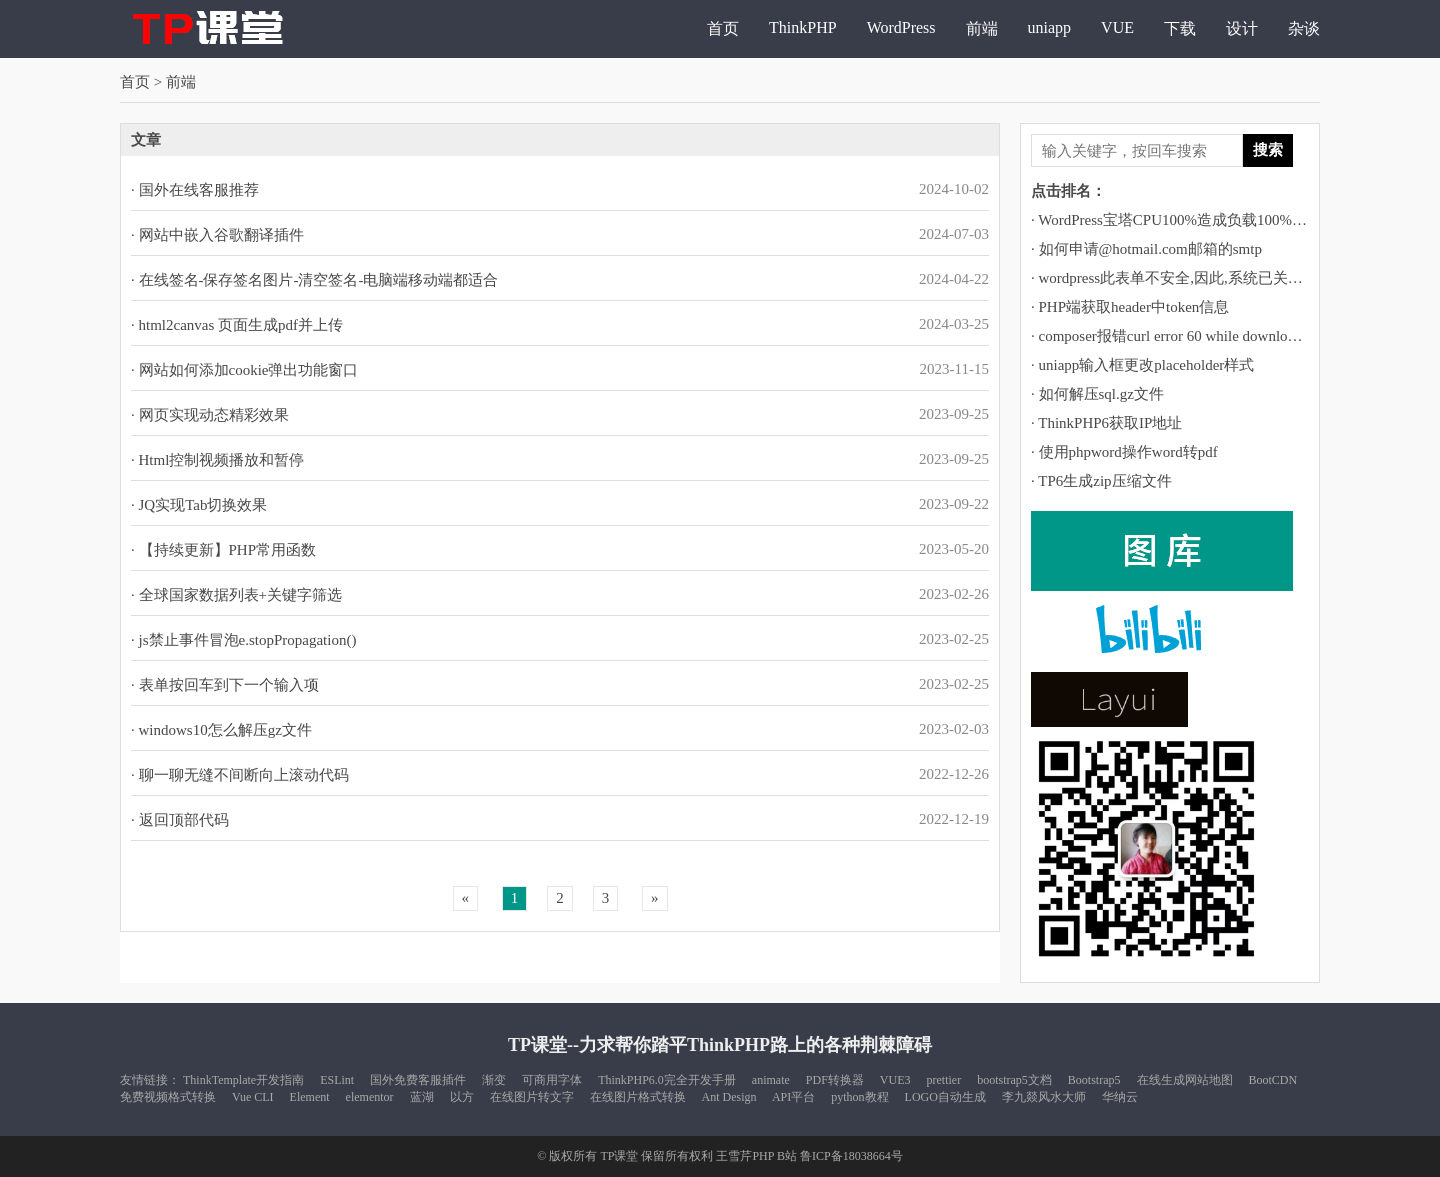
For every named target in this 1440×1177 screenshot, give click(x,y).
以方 (462, 1097)
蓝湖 (422, 1097)
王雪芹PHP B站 (756, 1156)
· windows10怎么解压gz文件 (221, 730)
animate (771, 1080)
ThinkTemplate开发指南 (243, 1080)
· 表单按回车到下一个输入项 (225, 685)
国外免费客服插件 (418, 1080)
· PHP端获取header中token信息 (1130, 307)
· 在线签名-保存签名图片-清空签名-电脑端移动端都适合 (315, 280)
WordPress (901, 27)
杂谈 (1304, 28)
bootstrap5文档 (1014, 1080)
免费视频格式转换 (168, 1097)
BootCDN (1273, 1080)
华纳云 (1120, 1097)
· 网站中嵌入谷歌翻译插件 (217, 235)
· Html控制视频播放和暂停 (217, 460)
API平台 (793, 1097)
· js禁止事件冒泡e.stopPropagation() (243, 640)
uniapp (1050, 27)
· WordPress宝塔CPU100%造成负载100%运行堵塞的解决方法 (1229, 220)
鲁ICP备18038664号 (851, 1156)
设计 (1242, 28)
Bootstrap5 (1094, 1080)
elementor (370, 1097)
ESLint (337, 1080)
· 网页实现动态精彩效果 (210, 415)
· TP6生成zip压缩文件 (1101, 481)
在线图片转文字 (532, 1097)
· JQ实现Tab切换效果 (199, 505)
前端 (982, 28)
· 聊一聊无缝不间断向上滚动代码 (240, 775)
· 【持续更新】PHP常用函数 (223, 550)
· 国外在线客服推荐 (195, 190)
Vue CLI (253, 1097)
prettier (944, 1080)
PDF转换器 (835, 1080)
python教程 (859, 1097)
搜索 (1268, 149)
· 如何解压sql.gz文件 (1097, 394)
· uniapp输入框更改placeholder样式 (1142, 365)
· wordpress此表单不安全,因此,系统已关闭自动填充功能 (1212, 278)
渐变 (494, 1080)
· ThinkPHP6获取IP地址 (1106, 423)
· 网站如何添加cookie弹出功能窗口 (244, 370)
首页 (723, 28)
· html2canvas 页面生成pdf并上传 (237, 325)
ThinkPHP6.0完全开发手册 (667, 1080)
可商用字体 (552, 1080)
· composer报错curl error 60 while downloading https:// (1198, 336)
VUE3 (895, 1080)
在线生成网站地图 (1185, 1080)
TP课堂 (619, 1156)
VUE (1117, 27)
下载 (1180, 28)
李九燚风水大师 (1044, 1097)
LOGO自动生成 (945, 1097)
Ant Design (729, 1097)
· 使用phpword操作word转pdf (1124, 452)
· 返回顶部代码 (180, 820)
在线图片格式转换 (638, 1097)
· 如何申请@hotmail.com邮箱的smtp (1146, 249)
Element (310, 1097)
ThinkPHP (803, 27)
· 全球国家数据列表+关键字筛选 (236, 595)
